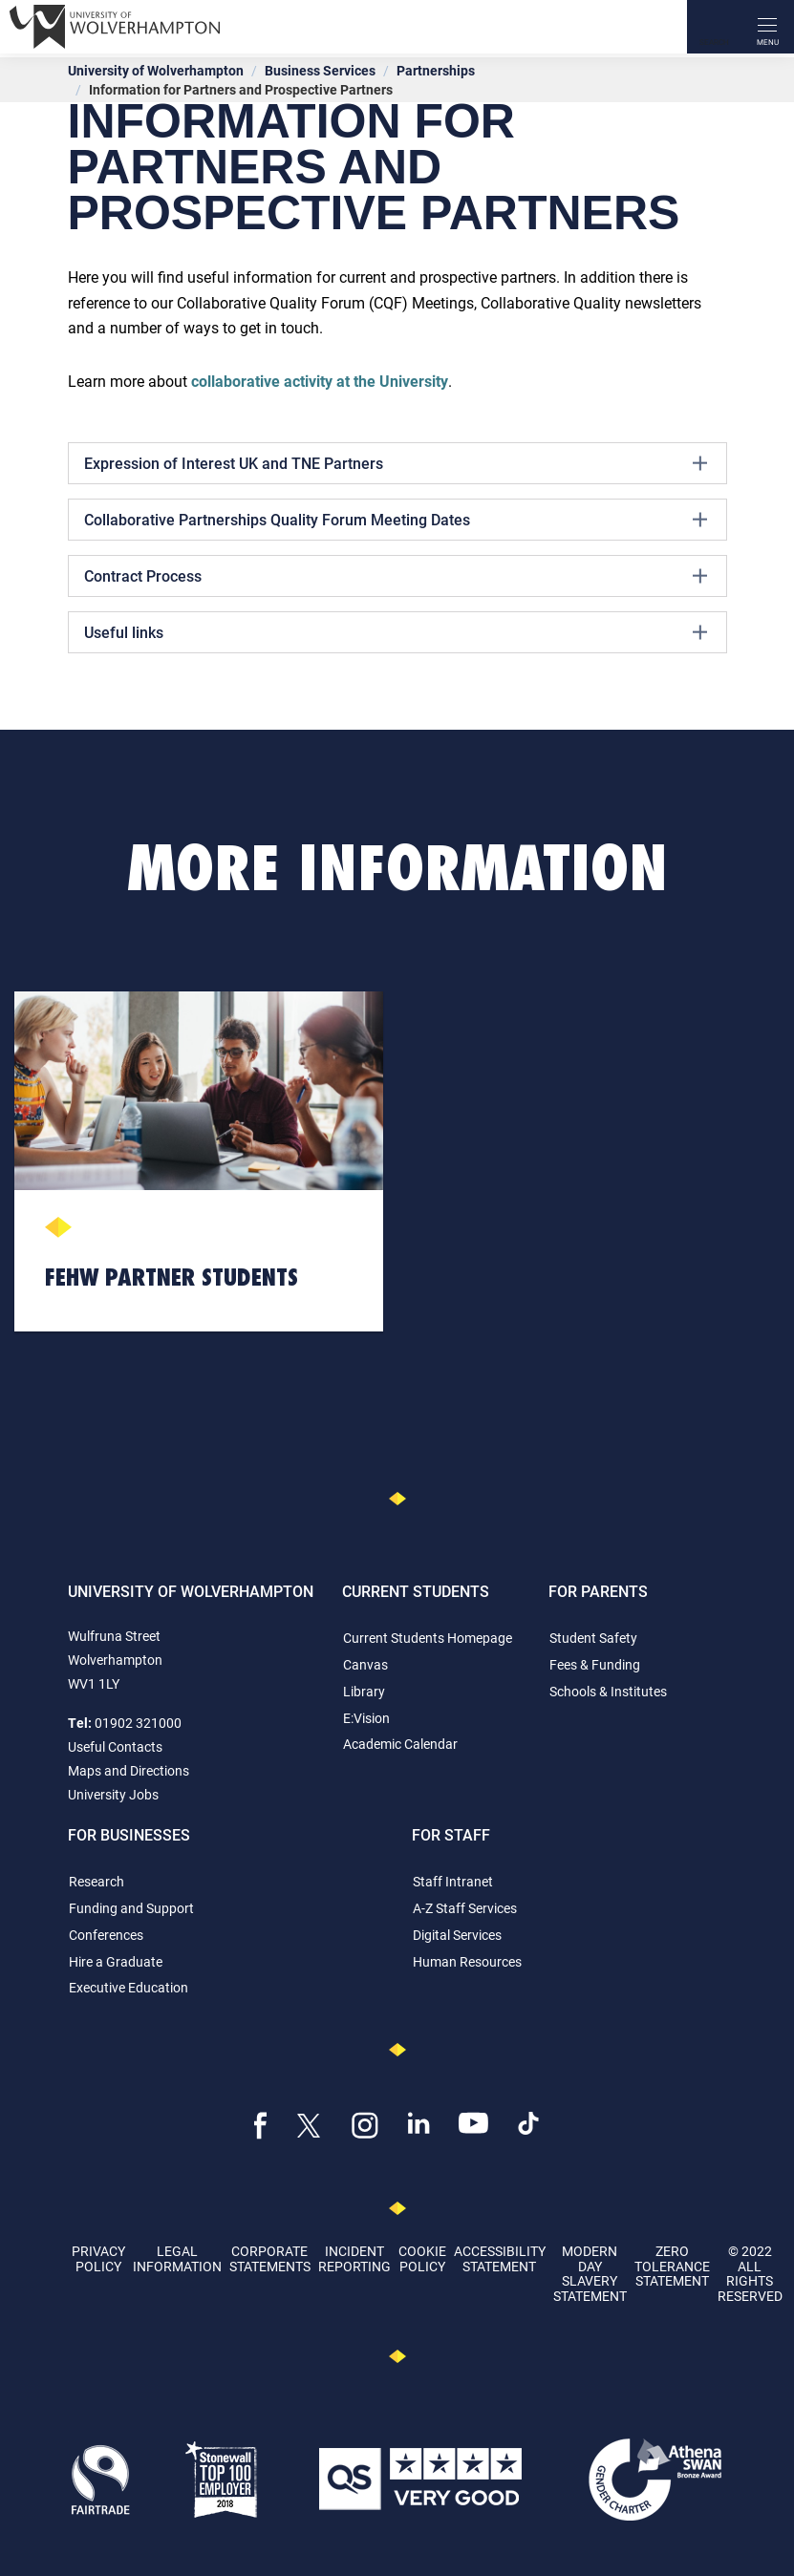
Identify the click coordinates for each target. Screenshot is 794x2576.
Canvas (365, 1664)
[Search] (713, 26)
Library (364, 1691)
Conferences (106, 1935)
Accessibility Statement (500, 2258)
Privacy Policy (98, 2258)
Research (96, 1881)
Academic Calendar (400, 1744)
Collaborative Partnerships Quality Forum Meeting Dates (395, 519)
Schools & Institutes (608, 1691)
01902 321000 (138, 1723)
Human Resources (467, 1961)
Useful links (395, 632)
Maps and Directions (128, 1770)
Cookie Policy (422, 2258)
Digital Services (457, 1935)
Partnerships (436, 70)
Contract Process (395, 575)
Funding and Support (131, 1908)
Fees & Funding (594, 1664)
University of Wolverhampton (156, 70)
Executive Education (128, 1987)
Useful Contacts (115, 1746)
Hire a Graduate (115, 1961)
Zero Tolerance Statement (672, 2265)
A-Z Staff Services (465, 1908)
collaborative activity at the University (319, 381)
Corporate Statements (270, 2258)
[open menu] (767, 26)
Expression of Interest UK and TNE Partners (395, 463)
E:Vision (366, 1718)
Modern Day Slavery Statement (590, 2273)
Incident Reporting (354, 2258)
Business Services (320, 70)
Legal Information (177, 2258)
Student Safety (593, 1638)
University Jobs (113, 1794)
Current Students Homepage (427, 1638)
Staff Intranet (453, 1881)
